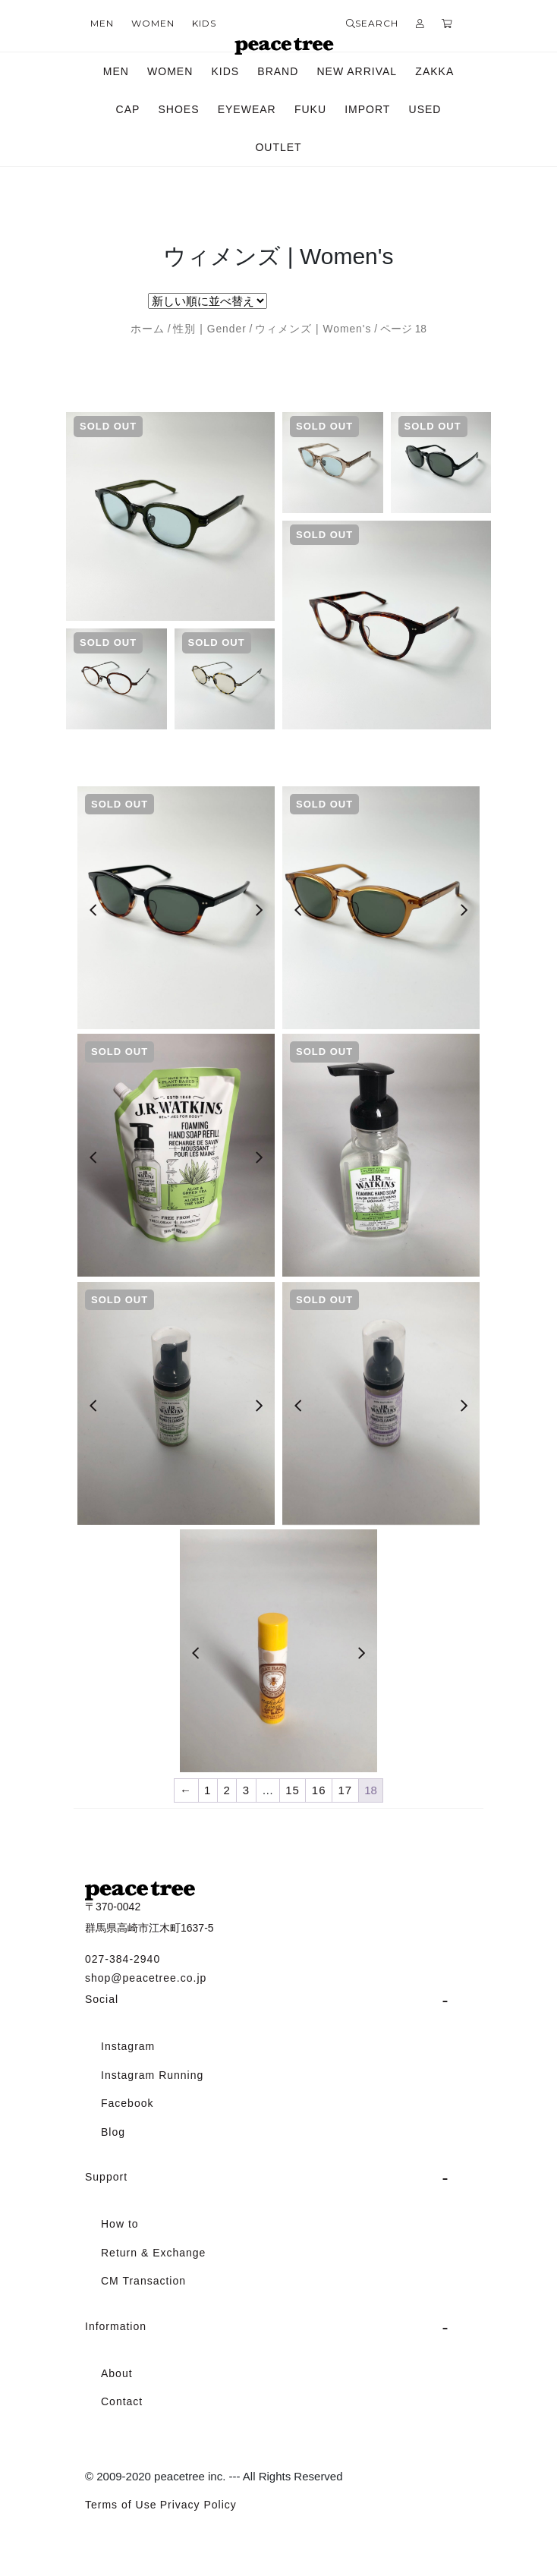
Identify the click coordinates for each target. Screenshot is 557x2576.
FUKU (310, 109)
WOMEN (153, 23)
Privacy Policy (198, 2505)
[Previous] (93, 910)
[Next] (259, 910)
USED (425, 109)
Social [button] (101, 1999)
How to (120, 2224)
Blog (113, 2132)
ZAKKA (434, 71)
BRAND (277, 71)
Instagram (128, 2046)
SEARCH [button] (372, 23)
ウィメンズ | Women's (313, 329)
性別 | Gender (209, 329)
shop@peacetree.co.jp (145, 1978)
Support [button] (106, 2177)
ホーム (148, 329)
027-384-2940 (122, 1959)
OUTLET (278, 147)
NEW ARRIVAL (357, 71)
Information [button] (115, 2326)
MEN (102, 23)
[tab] (278, 2000)
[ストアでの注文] (207, 301)
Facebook (127, 2103)
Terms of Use (120, 2505)
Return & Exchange (153, 2253)
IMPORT (367, 109)
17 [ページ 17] (345, 1790)
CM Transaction (143, 2281)
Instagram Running (152, 2075)
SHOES (179, 109)
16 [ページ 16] (319, 1790)
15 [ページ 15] (292, 1790)
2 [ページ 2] (226, 1790)
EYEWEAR (247, 109)
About (117, 2373)
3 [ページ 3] (246, 1790)
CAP (128, 109)
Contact (122, 2401)
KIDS (204, 23)
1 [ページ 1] (207, 1790)
